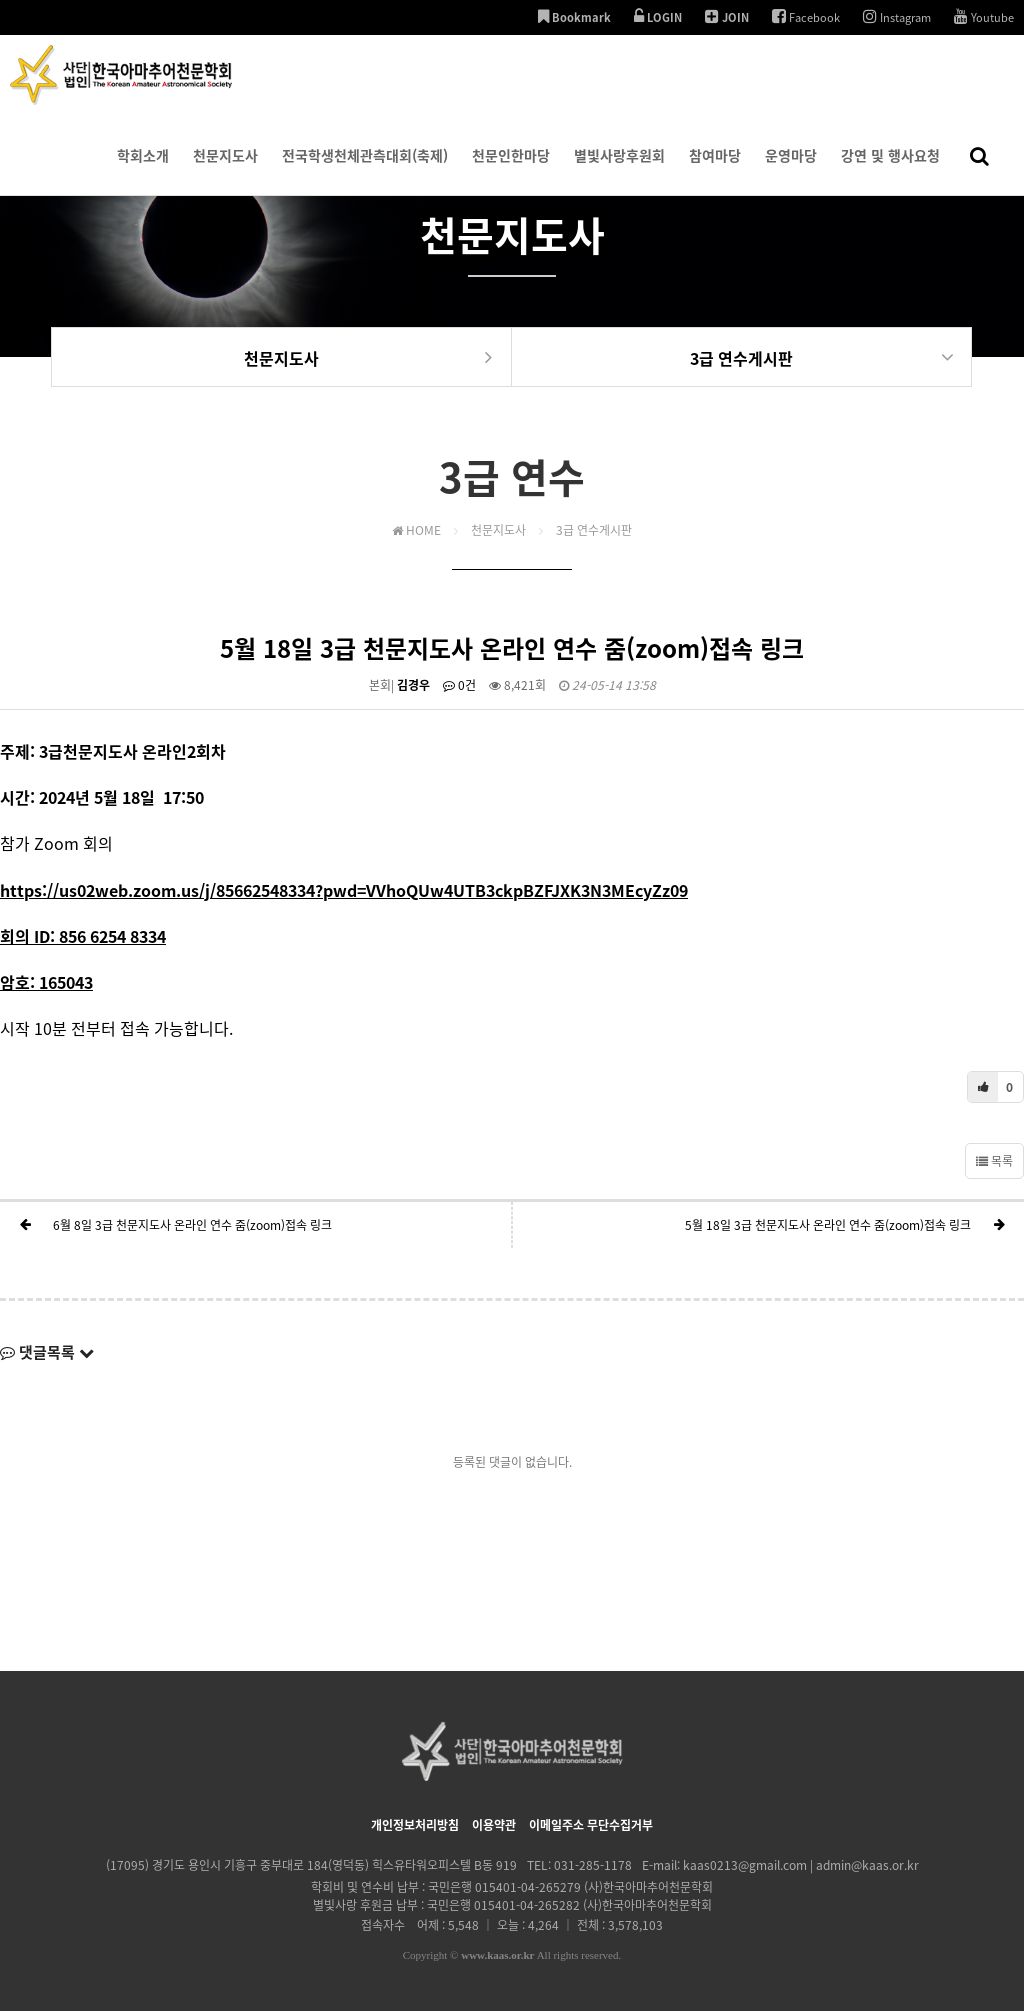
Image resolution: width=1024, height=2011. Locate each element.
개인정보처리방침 (415, 1825)
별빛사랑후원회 (619, 170)
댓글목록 (47, 1352)
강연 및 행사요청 (890, 170)
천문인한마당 (511, 170)
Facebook (806, 17)
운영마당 (791, 170)
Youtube (984, 17)
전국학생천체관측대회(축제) (365, 170)
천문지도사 (225, 170)
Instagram (897, 17)
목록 (994, 1161)
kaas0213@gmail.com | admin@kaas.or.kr (801, 1865)
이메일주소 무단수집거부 (591, 1825)
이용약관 (494, 1825)
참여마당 (715, 170)
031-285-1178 (593, 1865)
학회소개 (143, 170)
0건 (459, 685)
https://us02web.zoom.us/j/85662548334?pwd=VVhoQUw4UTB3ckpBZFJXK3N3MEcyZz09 (344, 890)
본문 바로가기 (0, 0)
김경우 (413, 685)
